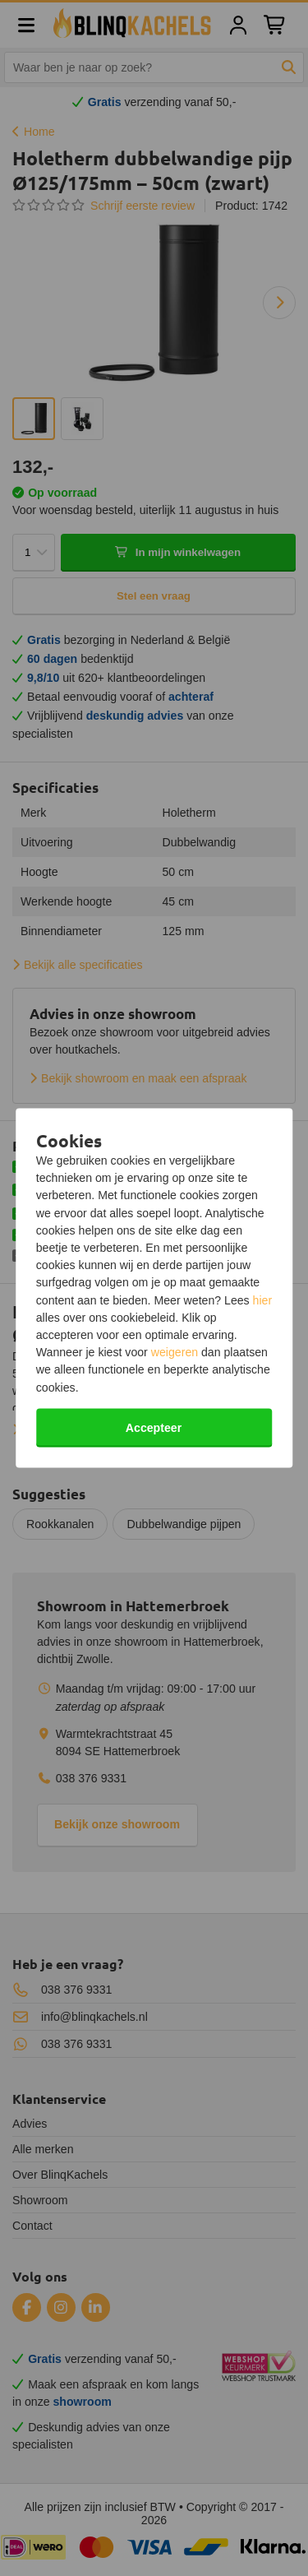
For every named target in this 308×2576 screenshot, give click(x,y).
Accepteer (154, 1427)
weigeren (174, 1352)
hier (263, 1299)
